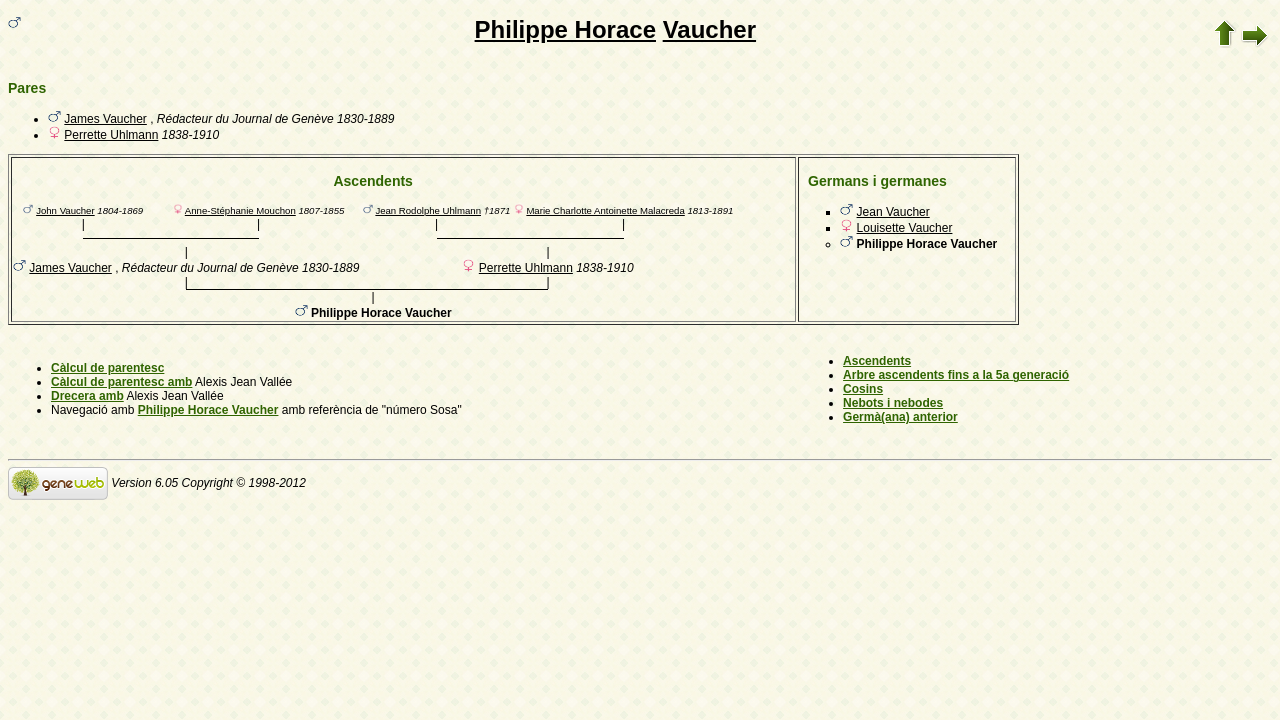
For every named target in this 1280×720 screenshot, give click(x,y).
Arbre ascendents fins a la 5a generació (956, 375)
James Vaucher (105, 119)
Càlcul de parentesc (107, 368)
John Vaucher (65, 210)
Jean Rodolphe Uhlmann (428, 210)
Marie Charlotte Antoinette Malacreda (605, 210)
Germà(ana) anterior (900, 417)
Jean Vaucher (893, 212)
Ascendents (877, 361)
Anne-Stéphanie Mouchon (240, 210)
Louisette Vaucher (905, 228)
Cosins (863, 389)
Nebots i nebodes (893, 403)
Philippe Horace (565, 29)
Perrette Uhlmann (111, 135)
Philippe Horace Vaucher (208, 410)
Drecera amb (87, 396)
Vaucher (709, 29)
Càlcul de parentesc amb (121, 382)
